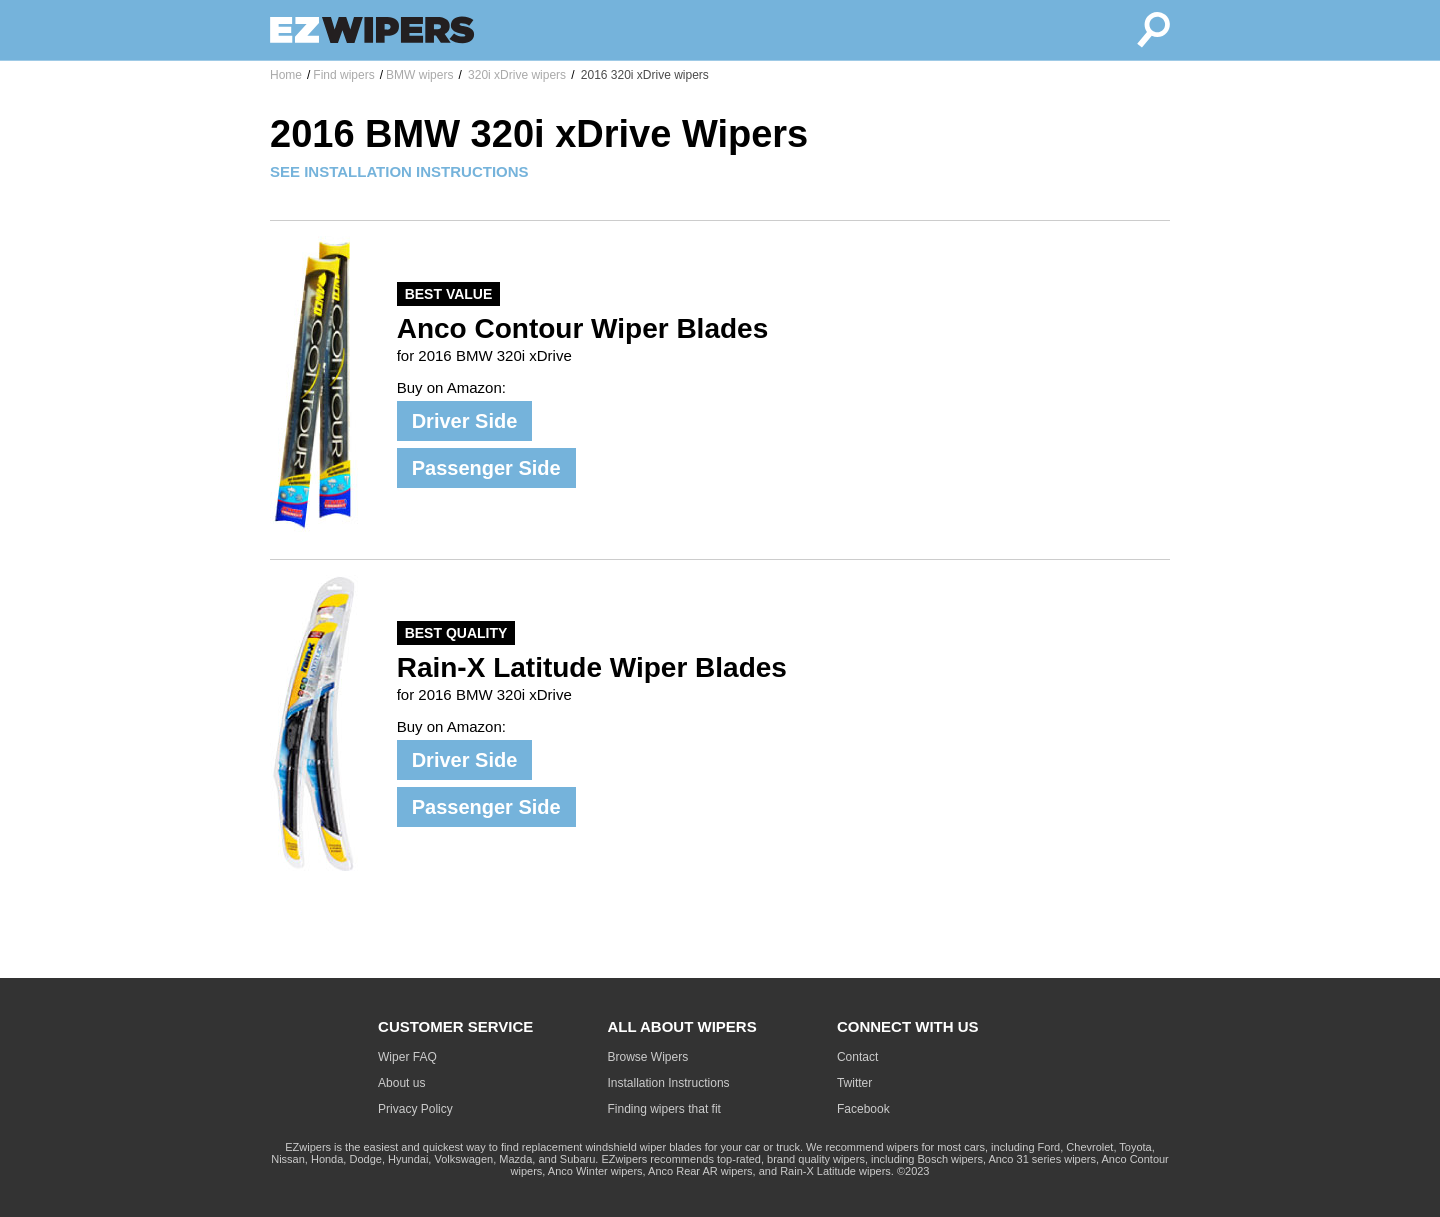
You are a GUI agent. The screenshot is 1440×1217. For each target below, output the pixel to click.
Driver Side (465, 421)
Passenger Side (486, 468)
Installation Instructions (669, 1083)
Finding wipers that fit (664, 1109)
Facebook (863, 1109)
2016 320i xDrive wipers (642, 75)
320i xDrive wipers (515, 75)
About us (401, 1083)
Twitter (854, 1083)
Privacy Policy (415, 1109)
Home (286, 75)
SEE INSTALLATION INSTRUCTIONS (399, 171)
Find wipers (343, 75)
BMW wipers (419, 75)
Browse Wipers (648, 1057)
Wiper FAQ (407, 1057)
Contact (857, 1057)
